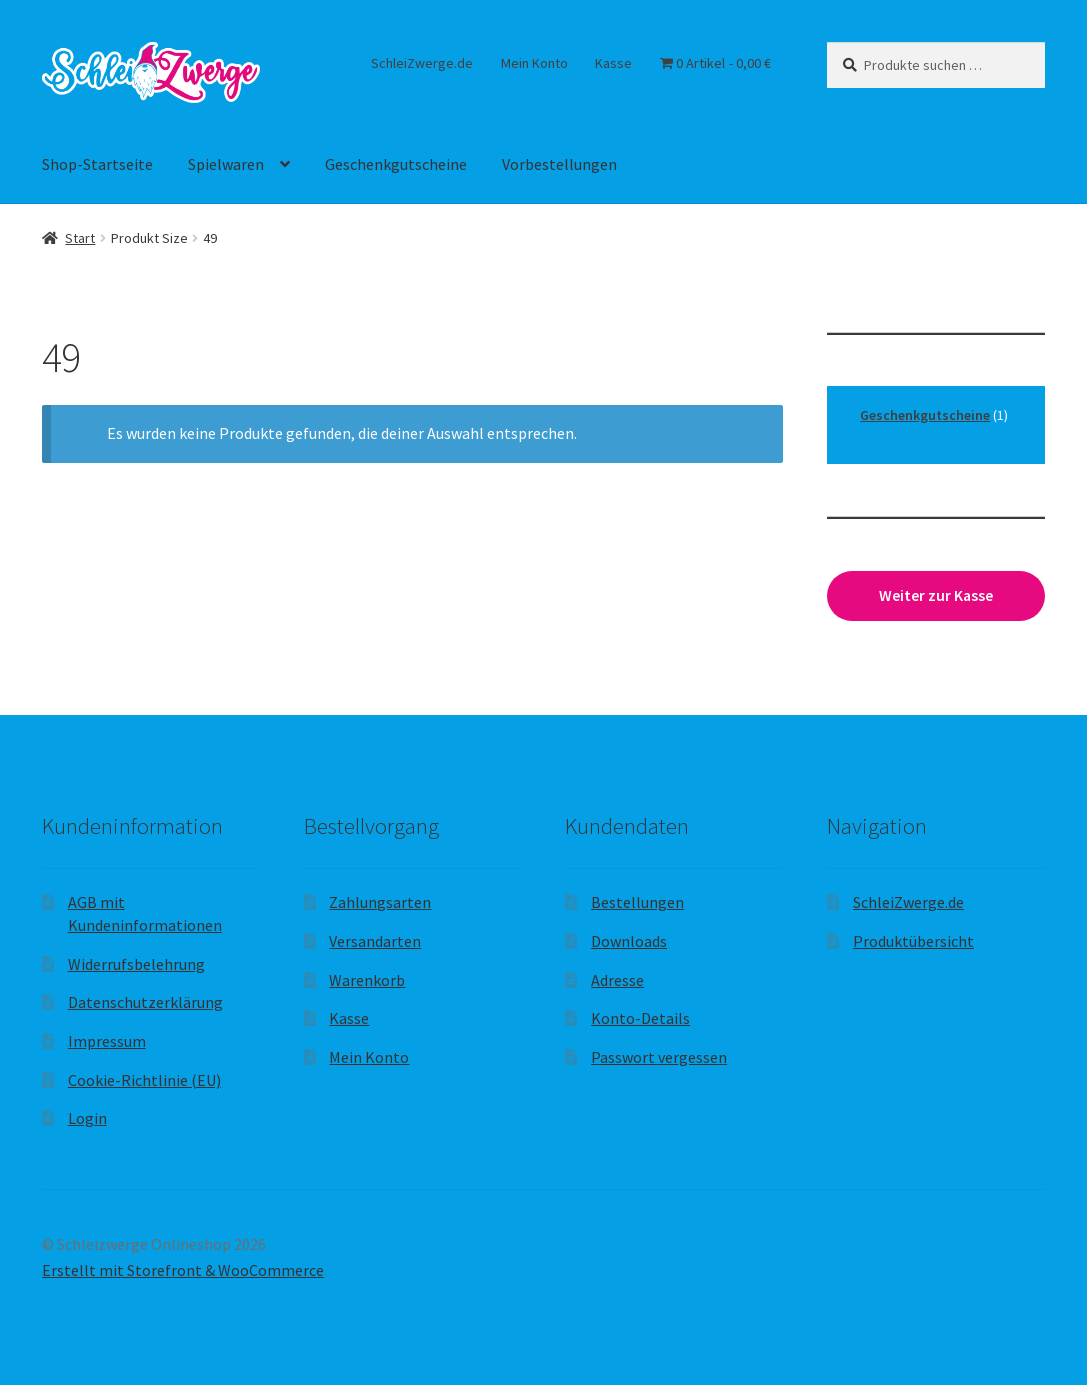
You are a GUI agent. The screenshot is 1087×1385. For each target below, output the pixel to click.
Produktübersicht (913, 941)
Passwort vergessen (659, 1057)
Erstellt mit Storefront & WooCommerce (183, 1270)
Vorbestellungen (559, 164)
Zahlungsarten (380, 902)
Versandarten (375, 941)
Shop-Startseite (97, 164)
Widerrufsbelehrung (136, 964)
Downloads (629, 941)
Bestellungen (637, 902)
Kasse (613, 63)
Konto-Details (640, 1018)
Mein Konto (534, 63)
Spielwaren (226, 164)
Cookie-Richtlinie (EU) (144, 1080)
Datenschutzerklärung (145, 1002)
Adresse (617, 980)
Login (87, 1118)
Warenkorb (367, 980)
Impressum (107, 1041)
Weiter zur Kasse (936, 595)
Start (80, 238)
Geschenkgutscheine (396, 164)
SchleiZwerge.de (422, 63)
